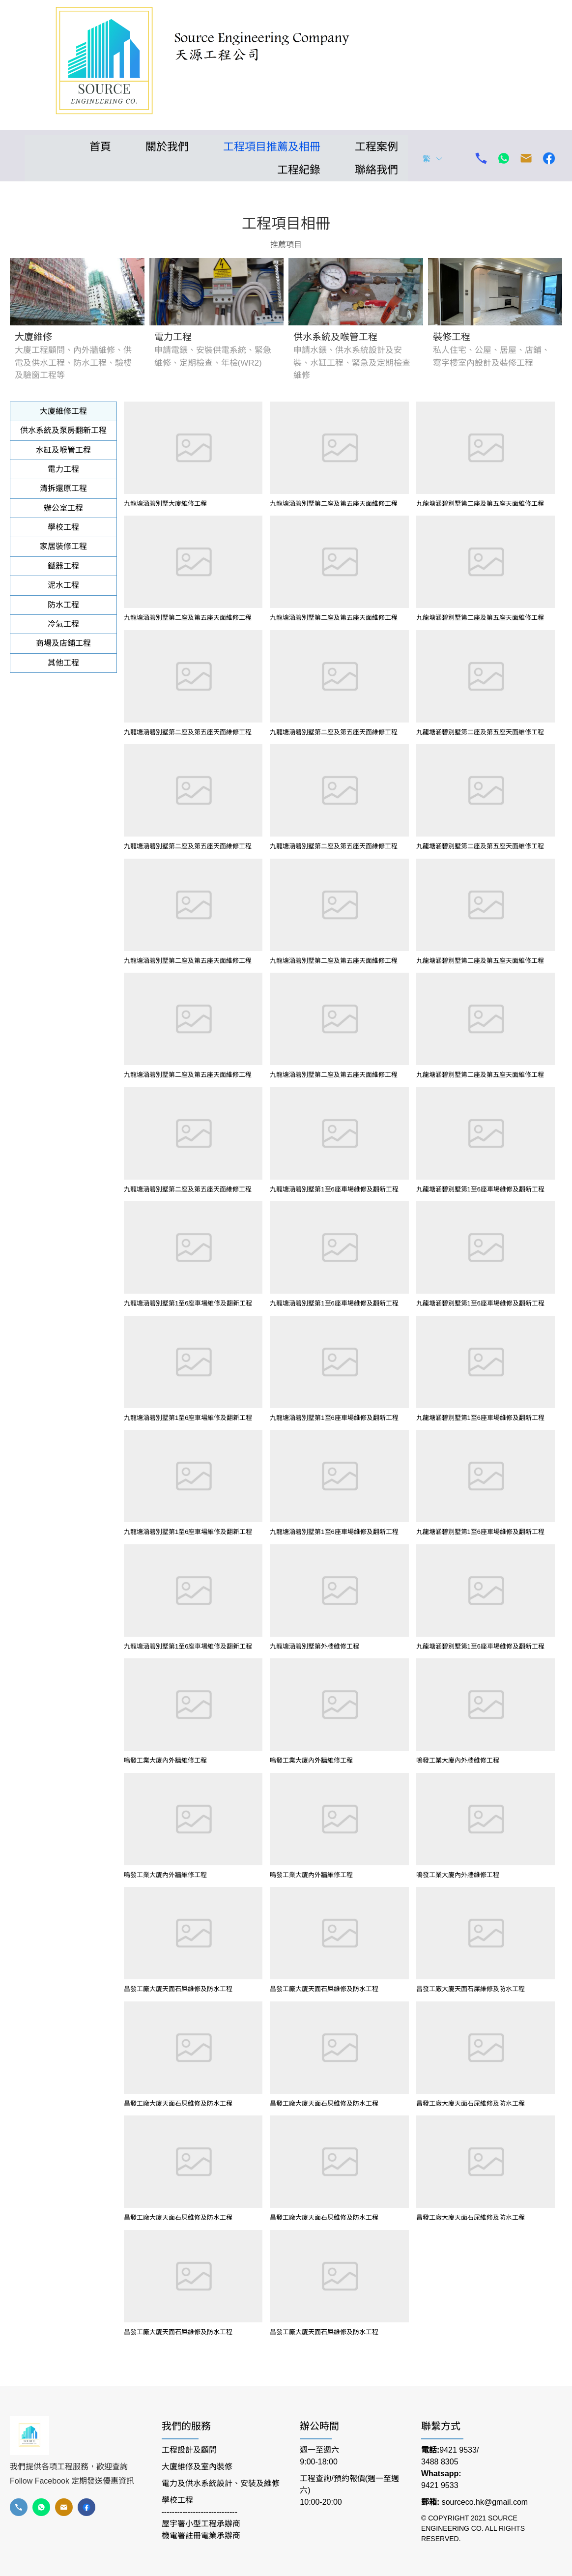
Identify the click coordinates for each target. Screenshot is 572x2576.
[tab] (63, 411)
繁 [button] (433, 159)
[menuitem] (93, 146)
